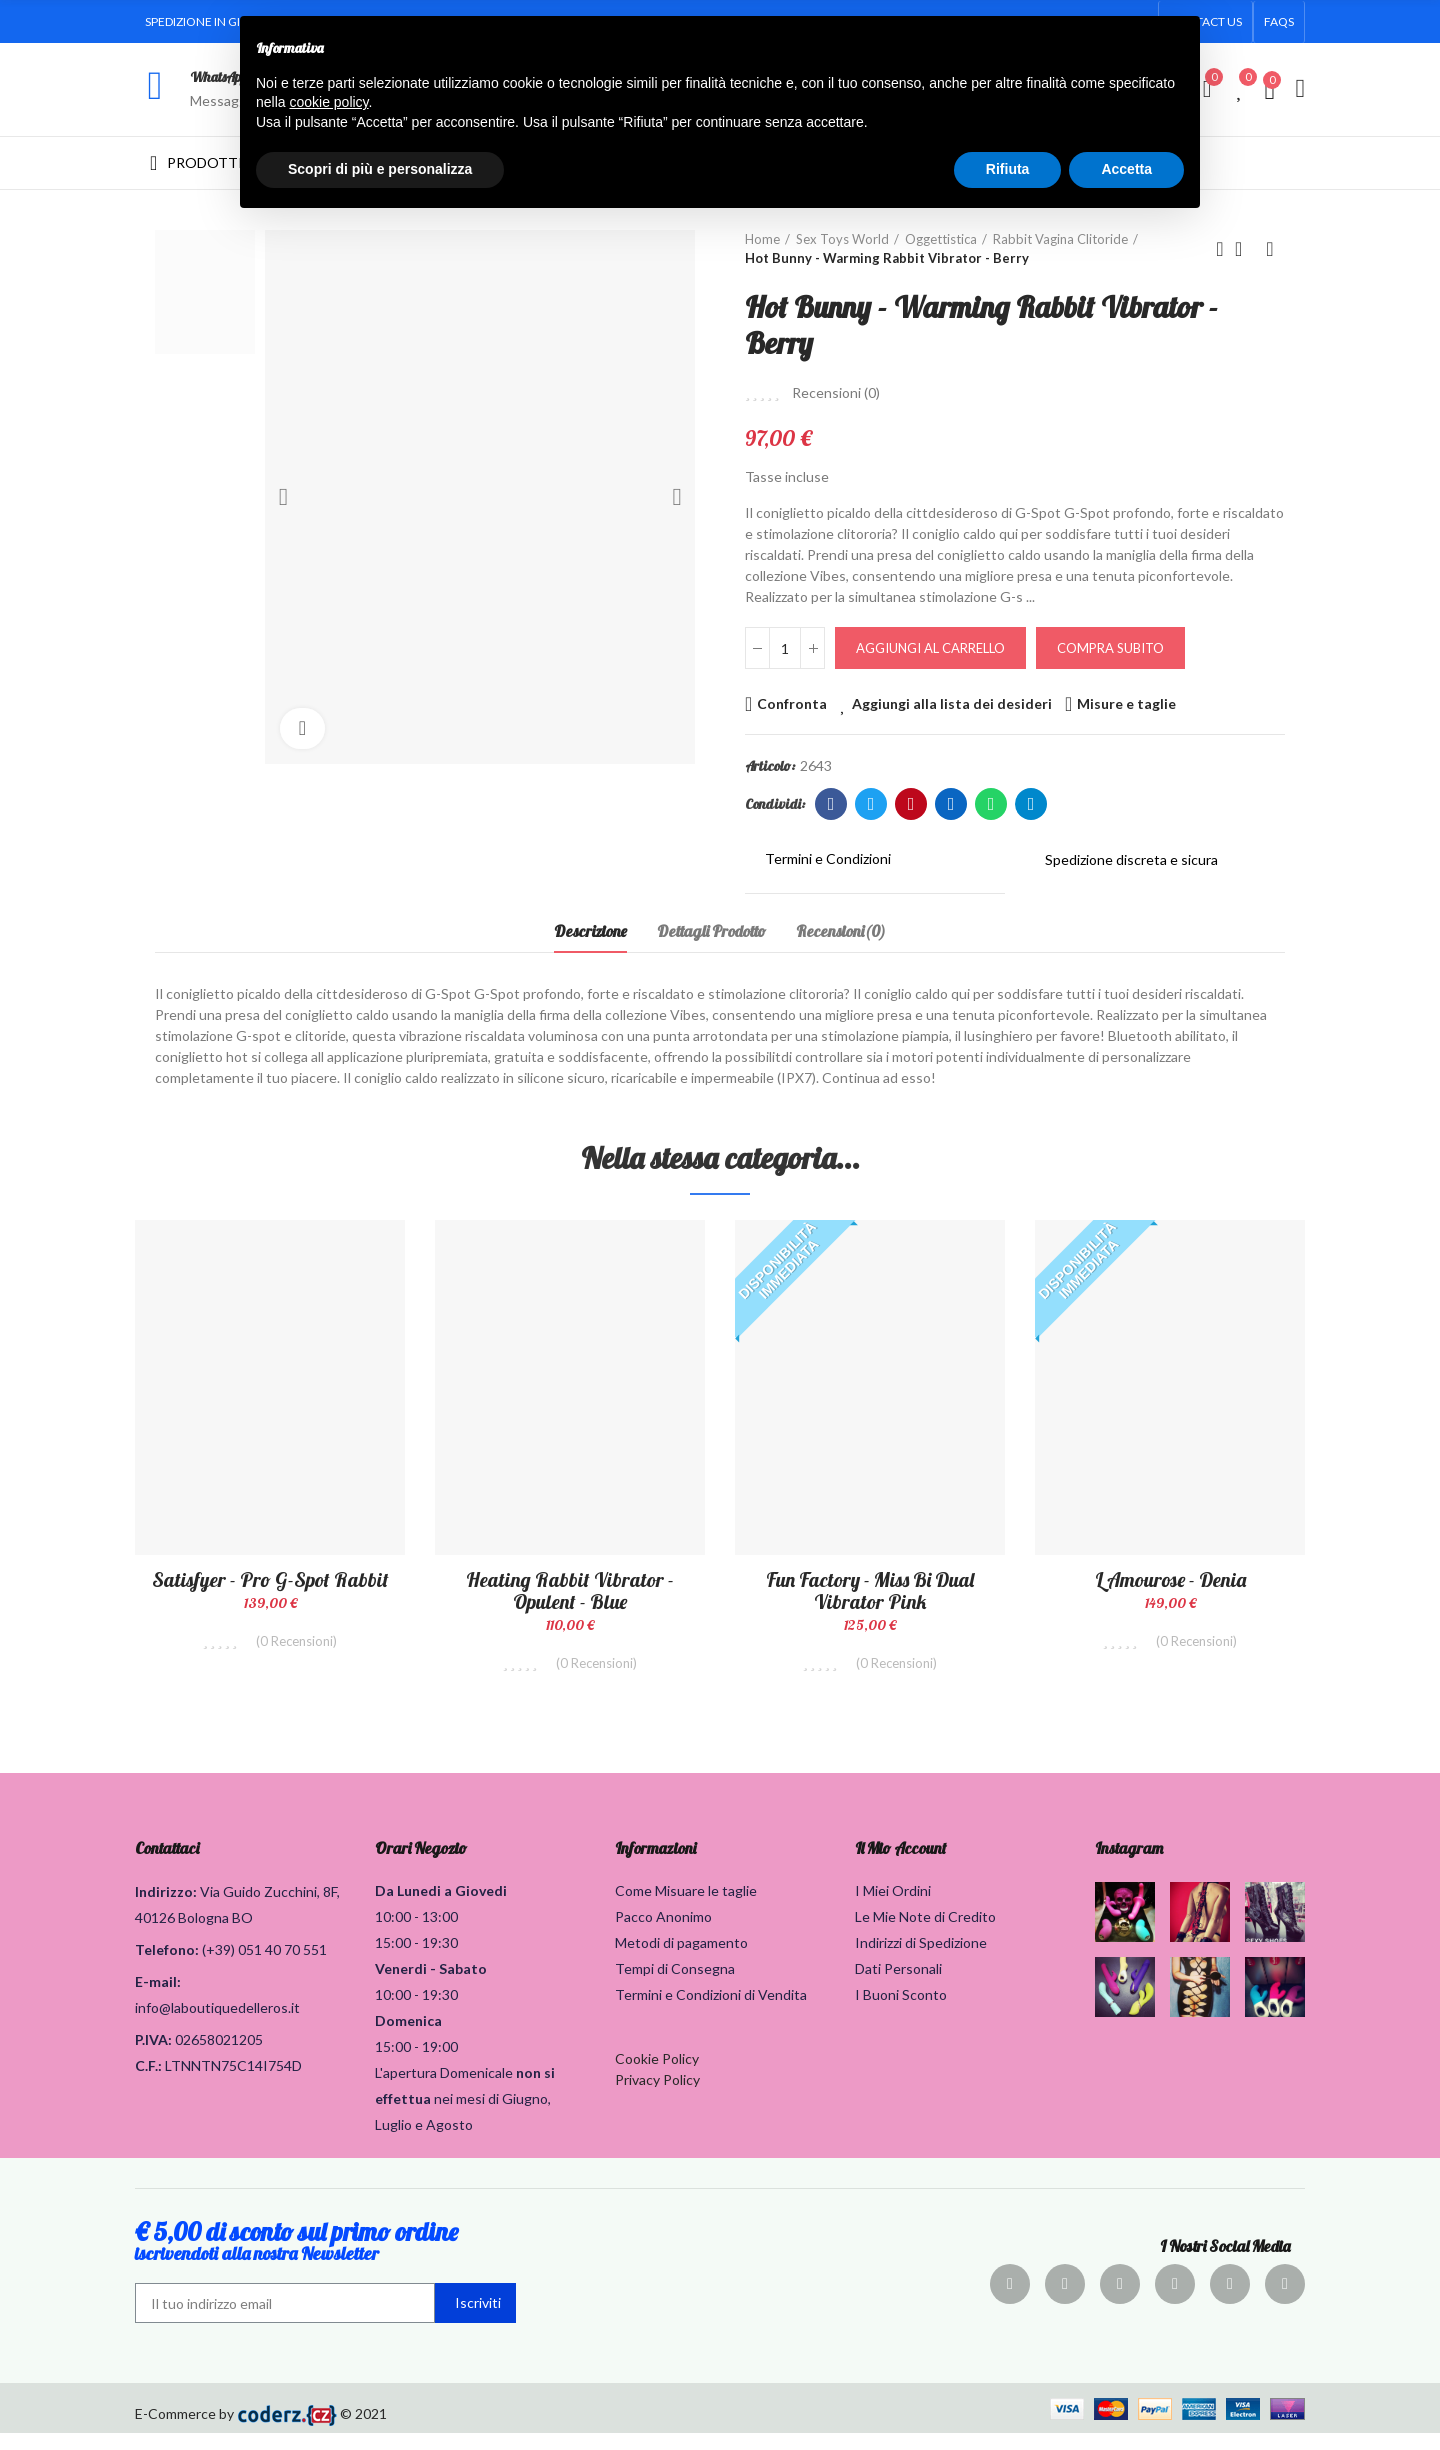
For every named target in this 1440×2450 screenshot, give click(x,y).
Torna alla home (1245, 249)
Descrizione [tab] (590, 931)
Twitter (871, 804)
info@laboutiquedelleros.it (217, 2024)
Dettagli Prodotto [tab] (711, 931)
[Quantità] (785, 648)
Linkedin (951, 804)
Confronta (792, 703)
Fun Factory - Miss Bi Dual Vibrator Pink (870, 1590)
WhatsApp (218, 77)
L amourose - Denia (1170, 1579)
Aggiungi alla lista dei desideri (952, 703)
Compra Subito (1110, 648)
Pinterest (911, 804)
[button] (1279, 22)
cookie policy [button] (328, 102)
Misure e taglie (1126, 703)
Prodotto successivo (1270, 249)
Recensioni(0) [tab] (841, 931)
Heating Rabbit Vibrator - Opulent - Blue (570, 1590)
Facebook (831, 804)
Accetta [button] (1126, 169)
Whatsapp (991, 804)
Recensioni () (836, 393)
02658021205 (219, 2056)
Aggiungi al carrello (930, 648)
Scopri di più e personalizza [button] (380, 169)
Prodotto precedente (1220, 249)
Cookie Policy (657, 2075)
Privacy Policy (657, 2096)
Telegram (1031, 804)
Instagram (1129, 1865)
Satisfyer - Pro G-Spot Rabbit (270, 1579)
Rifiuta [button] (1008, 169)
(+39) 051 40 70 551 (264, 1966)
